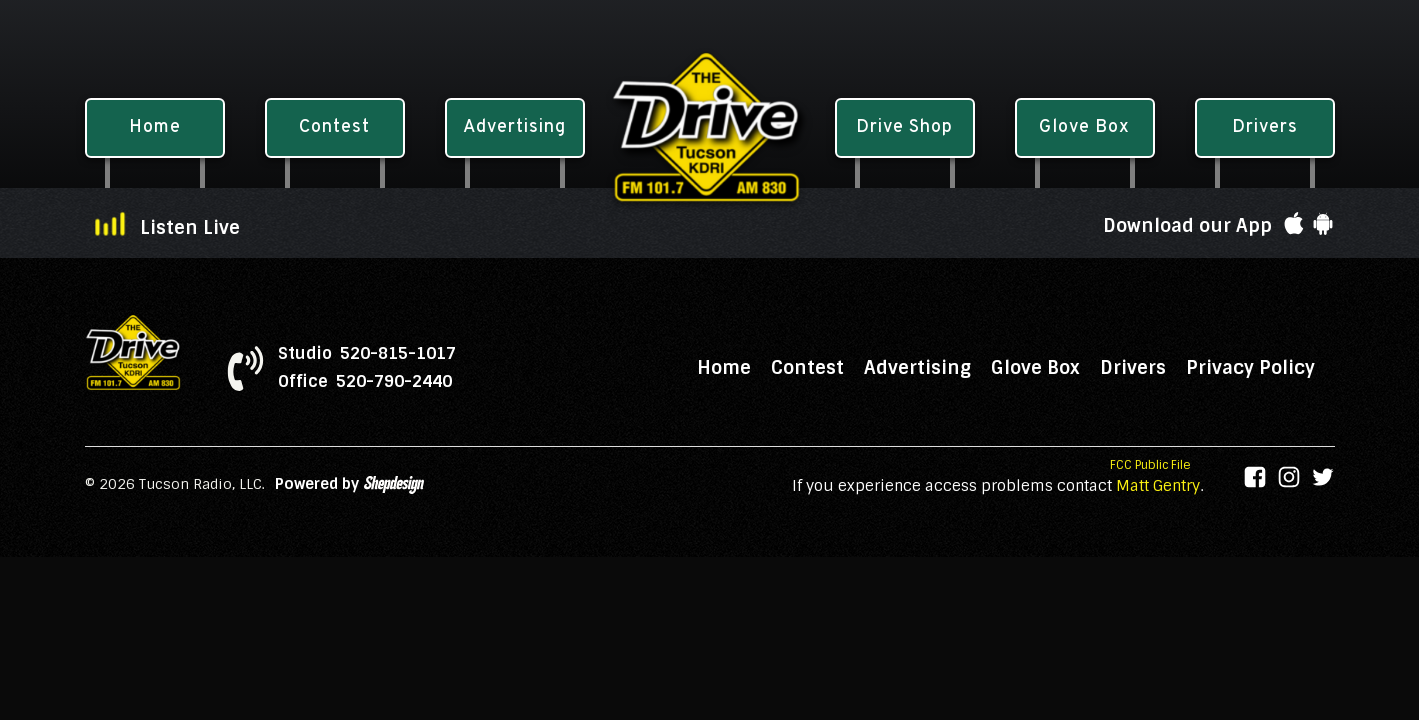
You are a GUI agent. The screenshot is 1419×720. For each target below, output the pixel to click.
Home (724, 368)
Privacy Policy (1250, 368)
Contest (807, 368)
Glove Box (1035, 368)
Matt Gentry (1158, 486)
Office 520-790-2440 (365, 382)
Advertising (917, 368)
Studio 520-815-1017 (367, 354)
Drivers (1133, 368)
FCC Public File (1150, 465)
